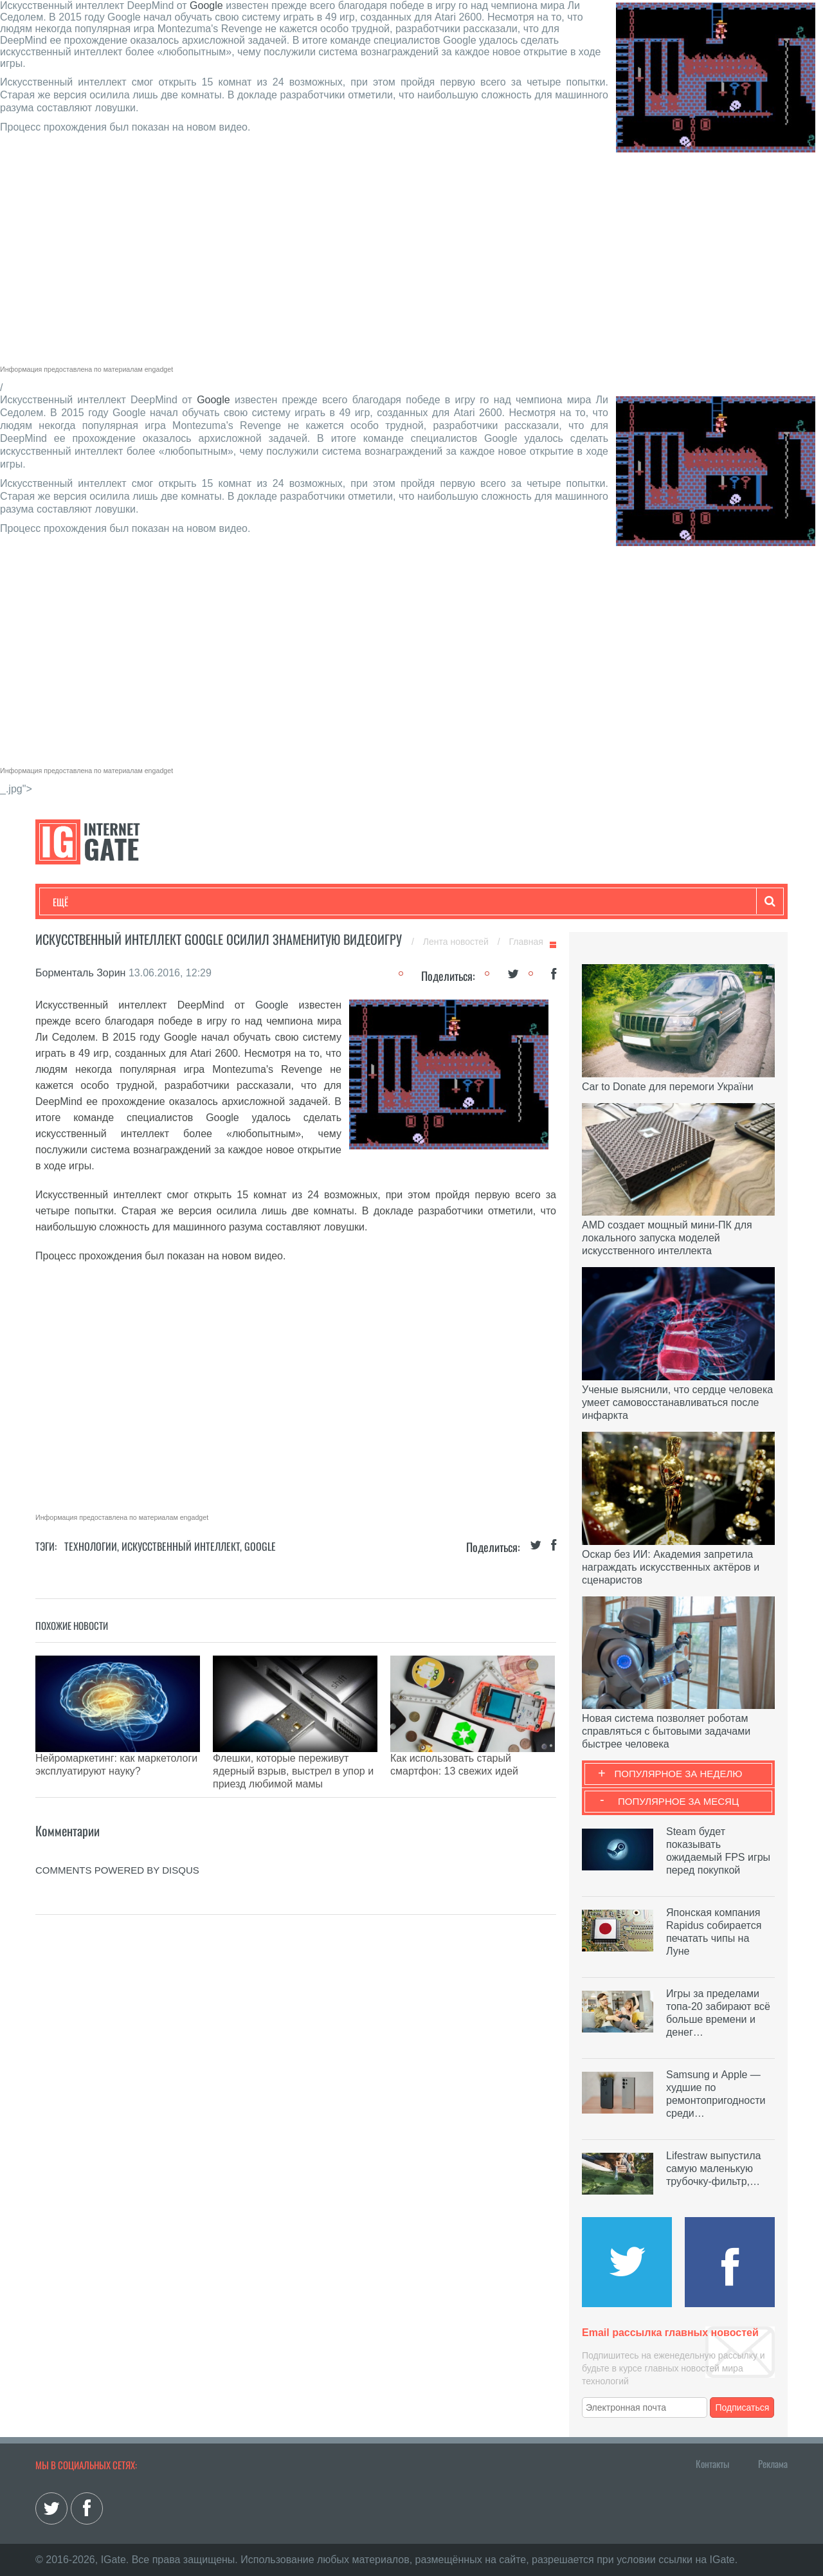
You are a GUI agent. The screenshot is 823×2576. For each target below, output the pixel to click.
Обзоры (383, 902)
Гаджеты (442, 902)
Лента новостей (457, 941)
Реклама (773, 2463)
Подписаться (743, 2407)
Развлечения (145, 902)
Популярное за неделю (679, 1773)
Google (206, 5)
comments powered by (117, 1837)
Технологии (76, 902)
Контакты (712, 2463)
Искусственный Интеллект (181, 1546)
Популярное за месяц (678, 1801)
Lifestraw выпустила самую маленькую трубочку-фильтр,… (713, 2168)
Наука (263, 902)
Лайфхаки (321, 902)
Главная (526, 941)
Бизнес (211, 902)
